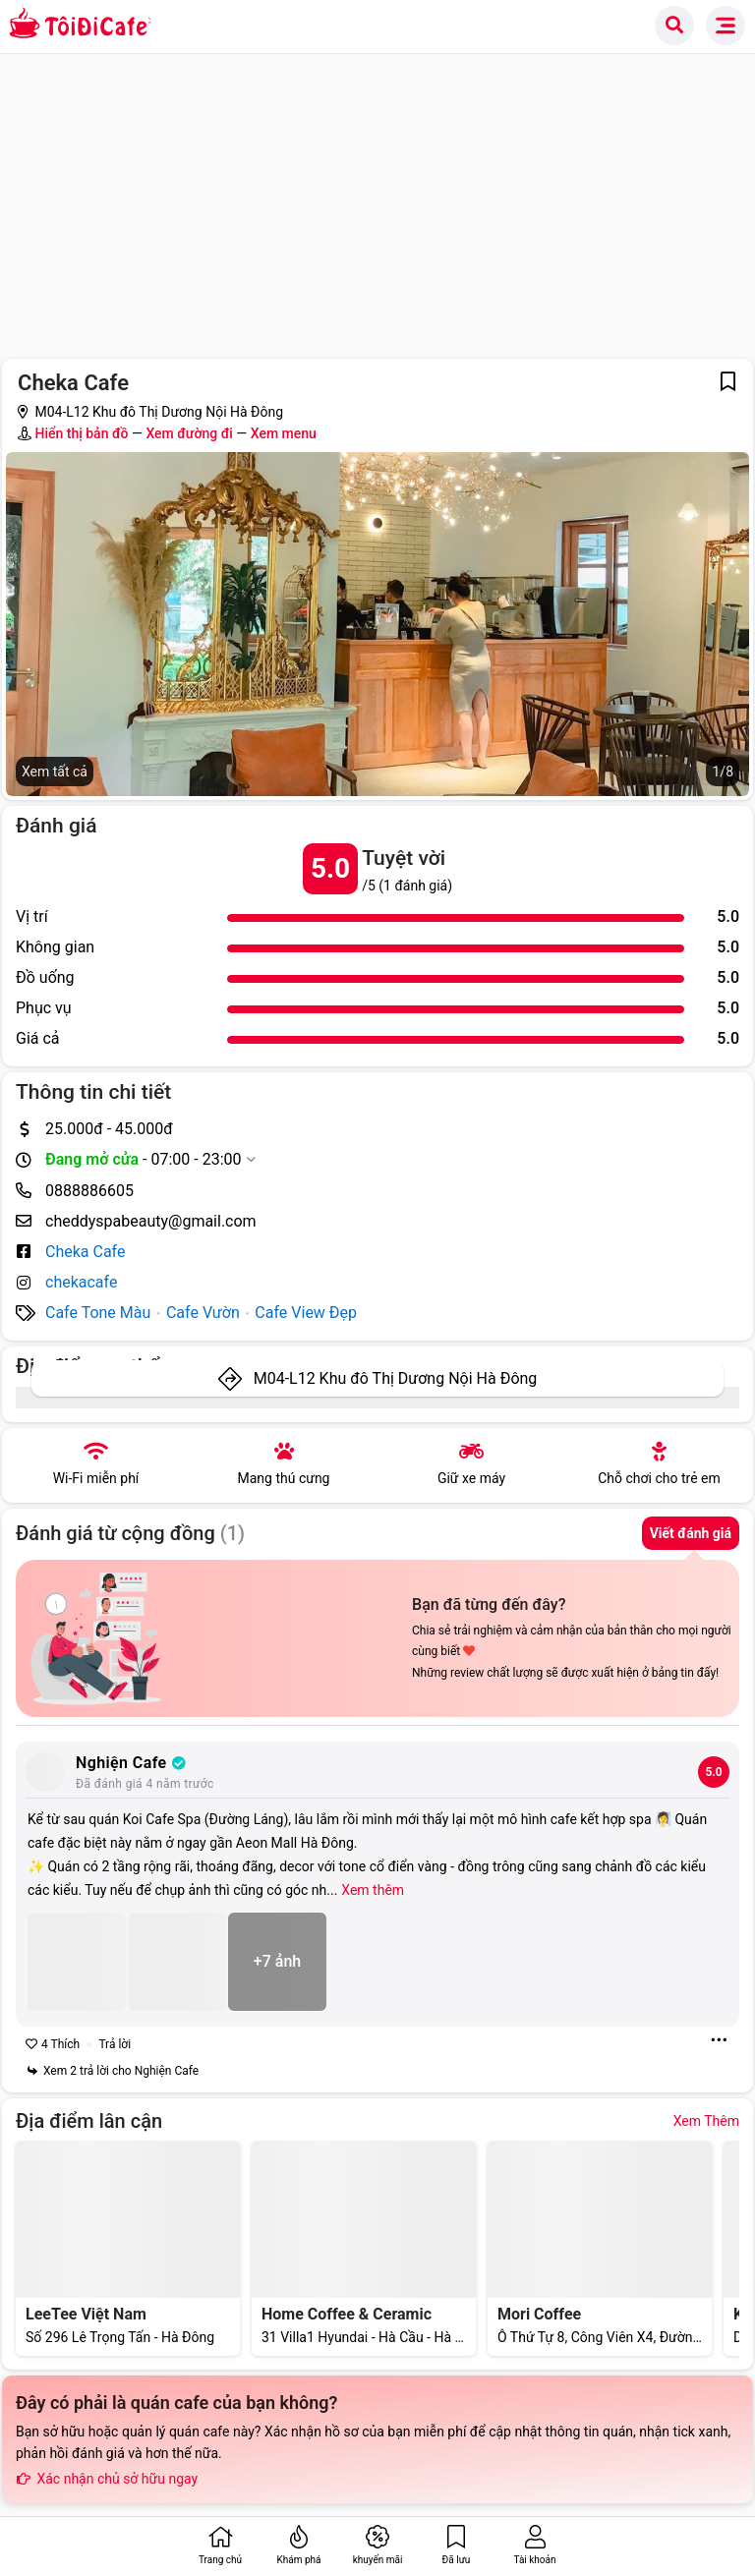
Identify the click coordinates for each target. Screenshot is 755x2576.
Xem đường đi (188, 433)
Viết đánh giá (690, 1533)
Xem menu (284, 433)
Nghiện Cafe (131, 1762)
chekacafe (81, 1282)
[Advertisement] (377, 201)
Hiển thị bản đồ (81, 433)
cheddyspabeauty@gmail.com (151, 1221)
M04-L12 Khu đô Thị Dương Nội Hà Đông (396, 1378)
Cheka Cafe (85, 1251)
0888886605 (89, 1190)
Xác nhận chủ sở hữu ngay (107, 2479)
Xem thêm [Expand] (372, 1890)
